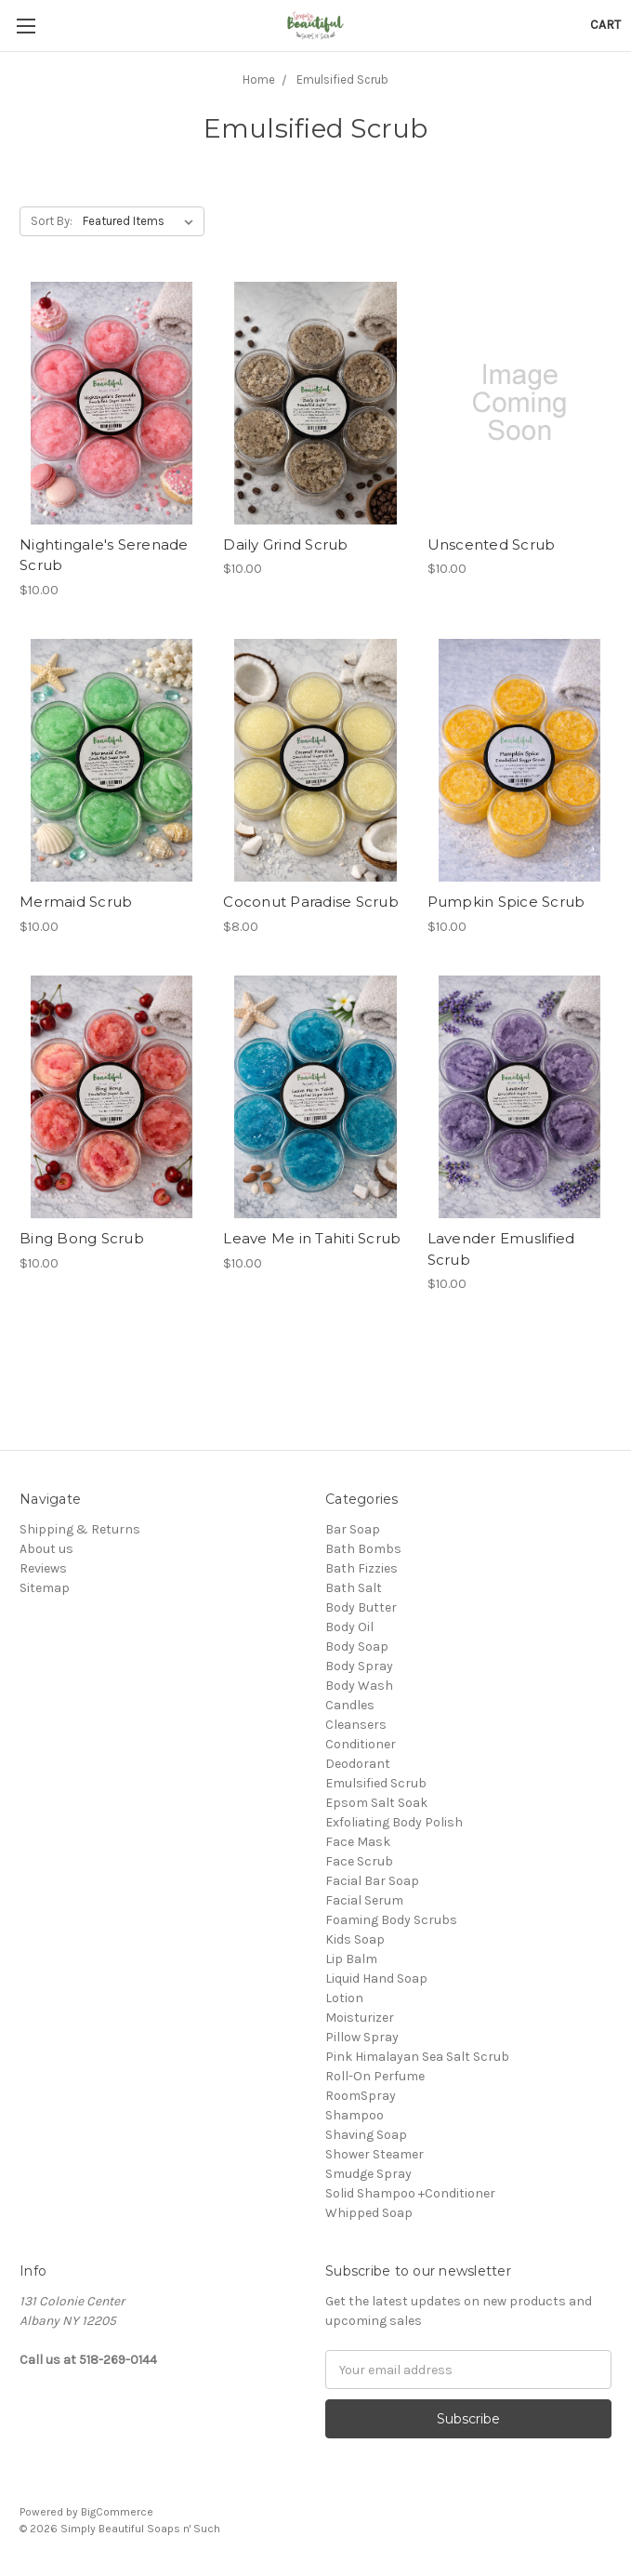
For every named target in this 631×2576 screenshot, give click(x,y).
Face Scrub (359, 1861)
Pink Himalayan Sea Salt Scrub (417, 2057)
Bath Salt (353, 1588)
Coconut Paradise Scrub (311, 901)
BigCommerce (117, 2511)
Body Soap (356, 1646)
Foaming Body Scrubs (391, 1920)
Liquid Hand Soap (376, 1978)
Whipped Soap (369, 2213)
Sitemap (45, 1588)
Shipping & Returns (80, 1529)
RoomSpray (360, 2096)
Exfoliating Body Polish (394, 1822)
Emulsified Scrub (376, 1783)
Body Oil (349, 1627)
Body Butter (361, 1607)
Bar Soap (352, 1529)
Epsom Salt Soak (376, 1803)
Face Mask (357, 1842)
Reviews (43, 1568)
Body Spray (359, 1666)
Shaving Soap (366, 2135)
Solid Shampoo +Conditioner (410, 2193)
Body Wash (359, 1685)
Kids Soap (355, 1939)
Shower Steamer (374, 2154)
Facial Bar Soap (372, 1881)
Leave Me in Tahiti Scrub (312, 1238)
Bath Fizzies (361, 1568)
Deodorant (357, 1764)
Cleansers (356, 1725)
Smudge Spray (368, 2174)
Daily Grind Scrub (285, 544)
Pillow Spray (362, 2037)
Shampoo (354, 2115)
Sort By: (51, 221)
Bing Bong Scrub (82, 1238)
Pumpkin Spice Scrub (506, 901)
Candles (350, 1705)
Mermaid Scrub (76, 901)
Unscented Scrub (491, 544)
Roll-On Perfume (375, 2076)
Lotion (344, 1998)
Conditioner (360, 1744)
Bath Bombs (363, 1549)
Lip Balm (351, 1959)
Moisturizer (359, 2017)
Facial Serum (364, 1900)
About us (46, 1549)
